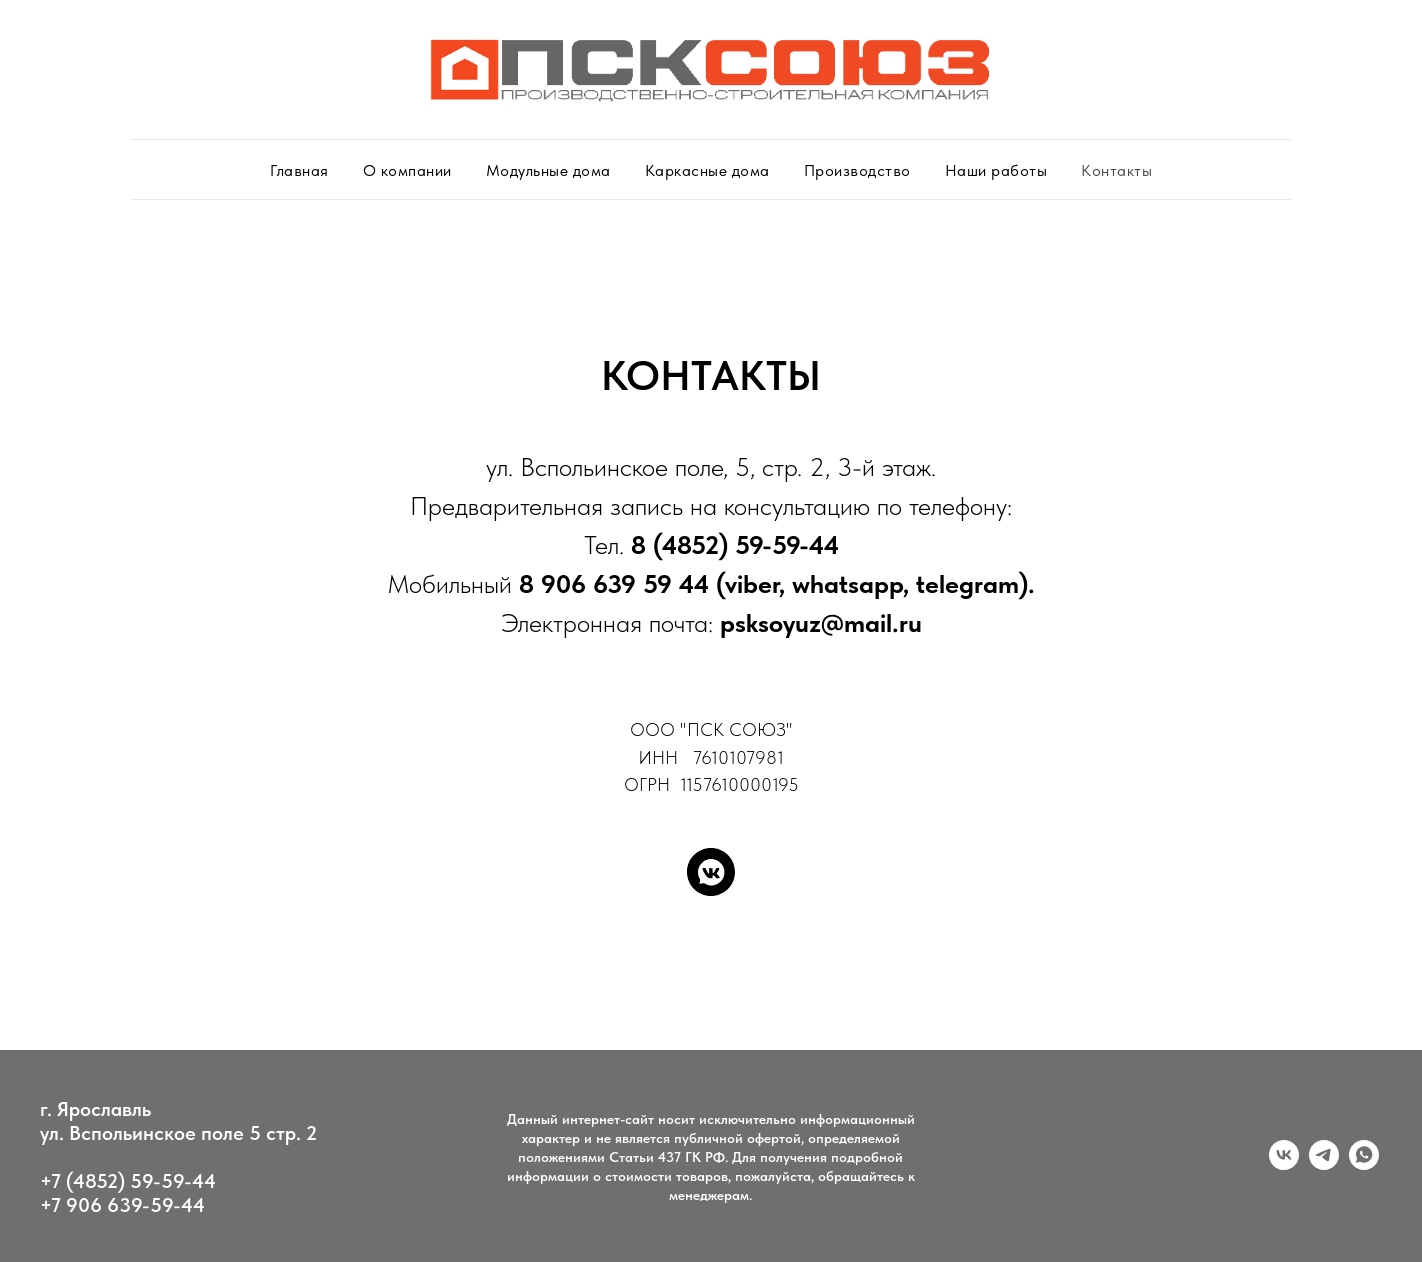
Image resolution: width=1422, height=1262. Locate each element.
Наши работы (996, 170)
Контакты (1116, 170)
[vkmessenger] (711, 872)
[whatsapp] (1364, 1164)
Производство (857, 170)
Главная (299, 170)
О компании (407, 170)
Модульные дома (548, 170)
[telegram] (1324, 1164)
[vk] (1284, 1164)
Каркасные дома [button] (707, 170)
